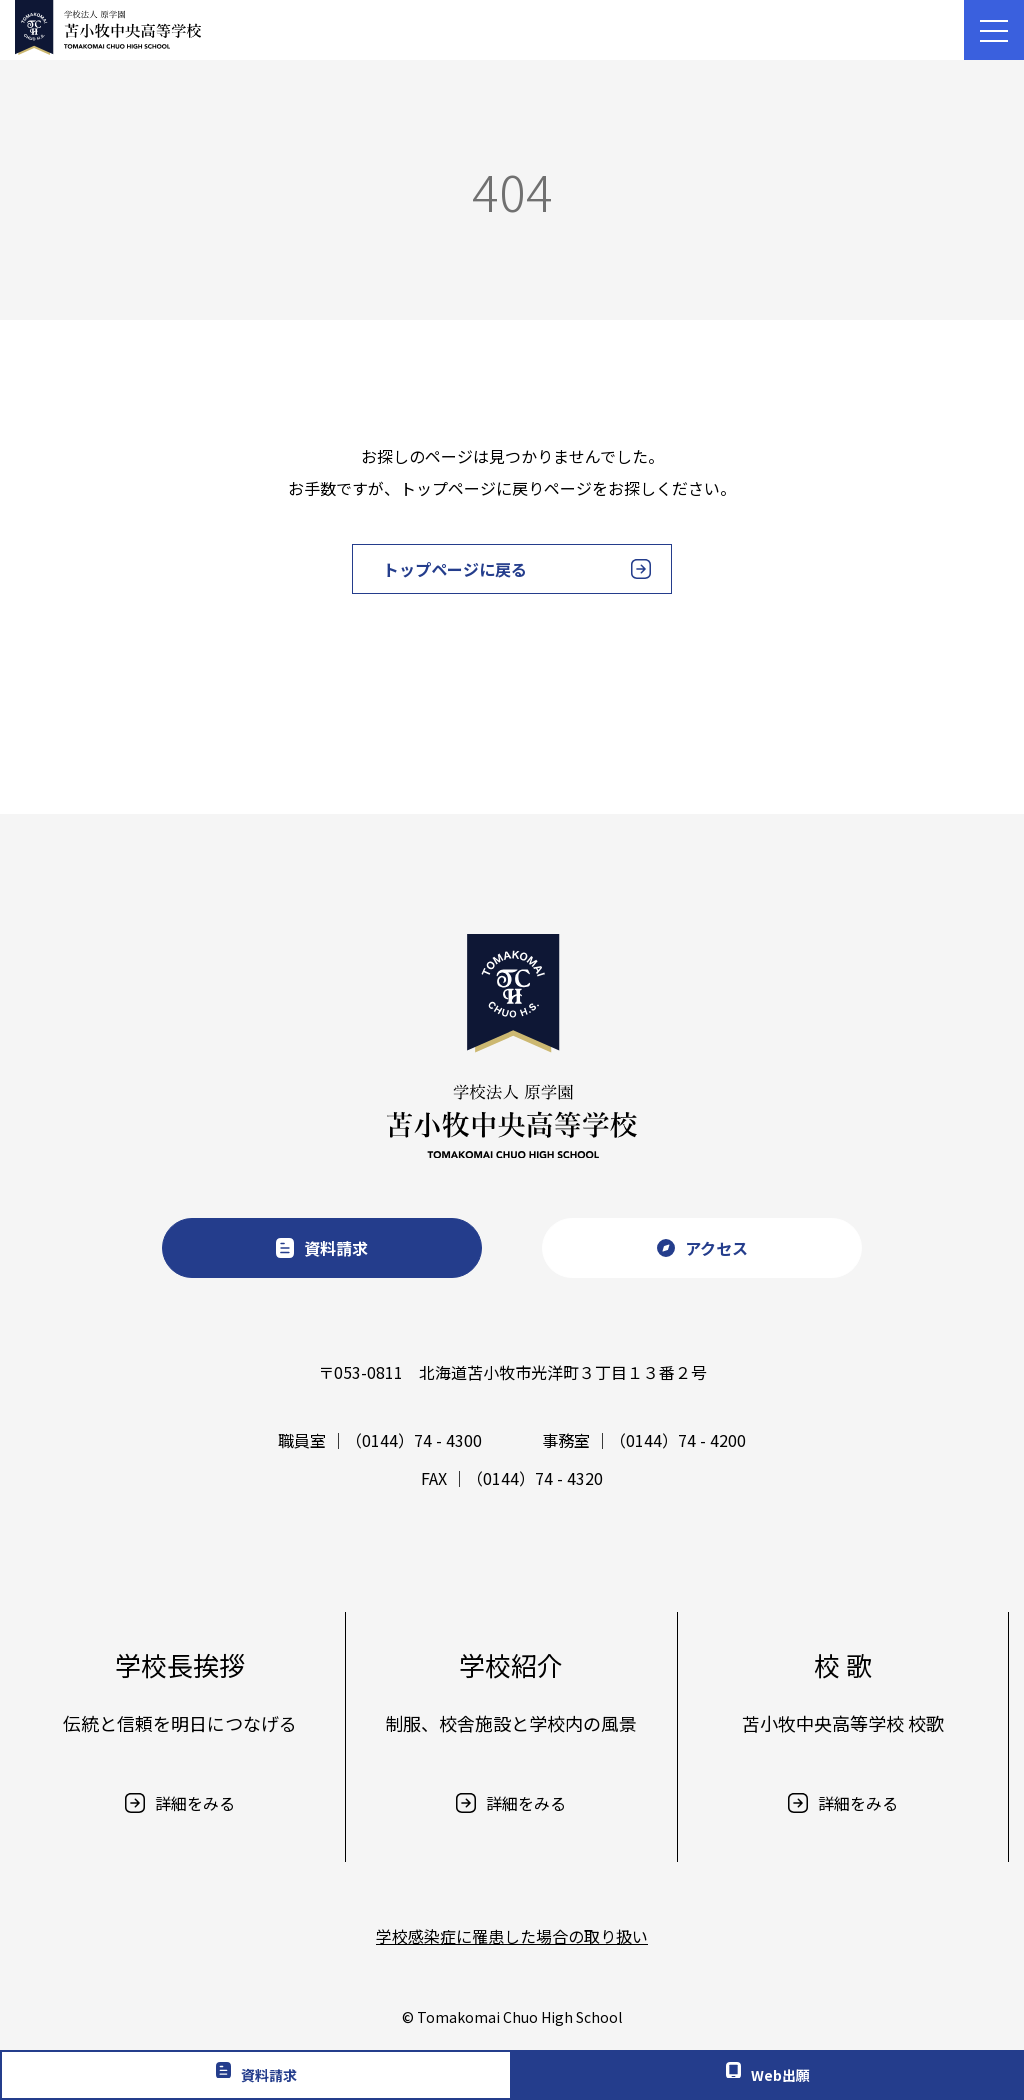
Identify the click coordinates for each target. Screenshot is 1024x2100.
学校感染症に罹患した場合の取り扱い (512, 1936)
